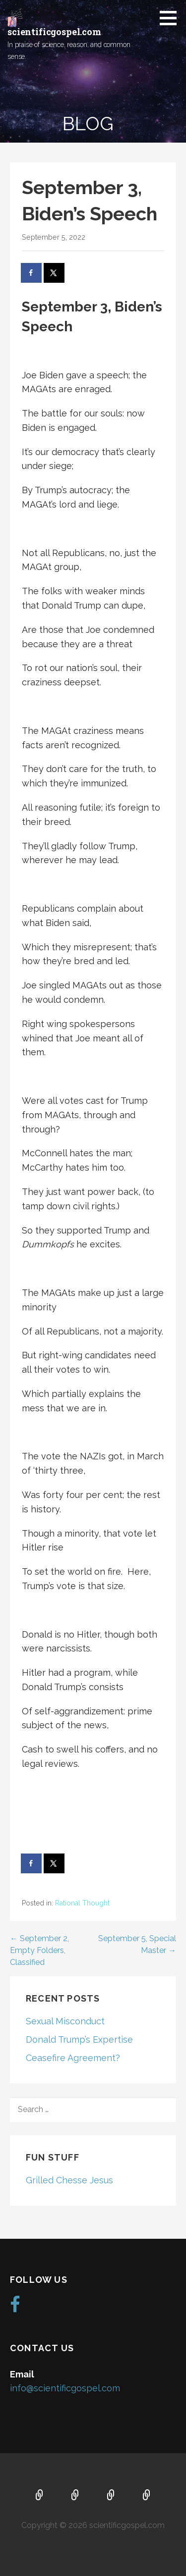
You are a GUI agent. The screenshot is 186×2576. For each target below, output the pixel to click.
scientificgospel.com (54, 32)
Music (111, 2496)
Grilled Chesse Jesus (69, 2180)
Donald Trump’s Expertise (79, 2039)
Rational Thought (82, 1903)
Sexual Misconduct (65, 2021)
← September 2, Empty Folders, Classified (39, 1950)
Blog (147, 2496)
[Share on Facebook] (32, 273)
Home (40, 2496)
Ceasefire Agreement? (73, 2058)
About (75, 2496)
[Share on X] (54, 273)
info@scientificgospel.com (65, 2388)
